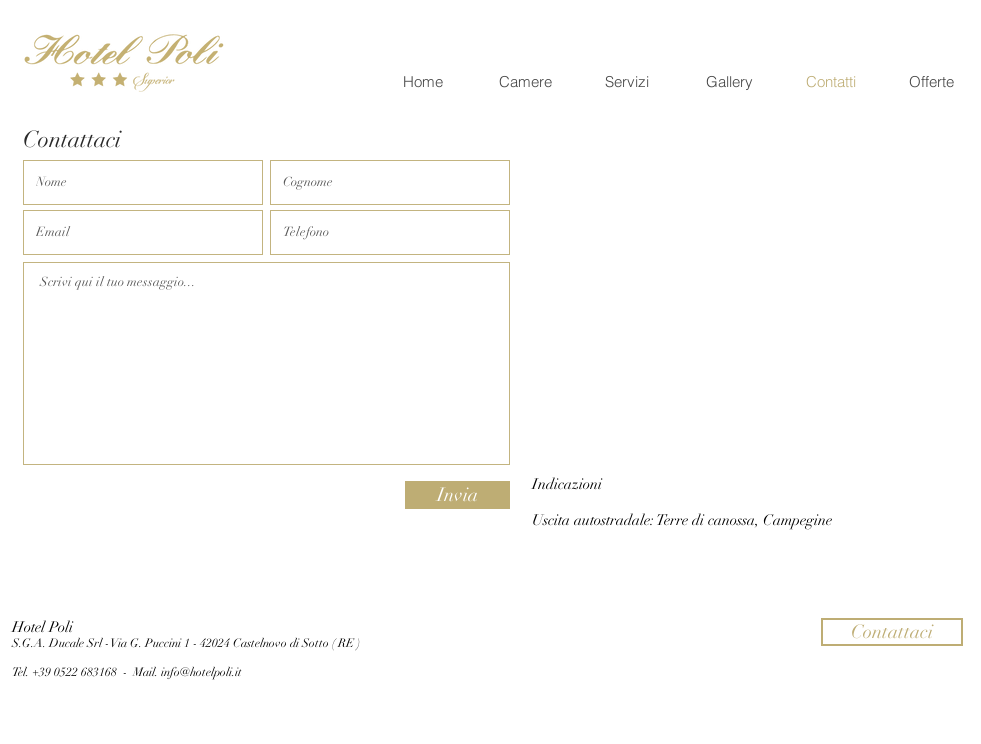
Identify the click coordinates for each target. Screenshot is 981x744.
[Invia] (457, 495)
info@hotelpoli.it (201, 672)
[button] (892, 632)
